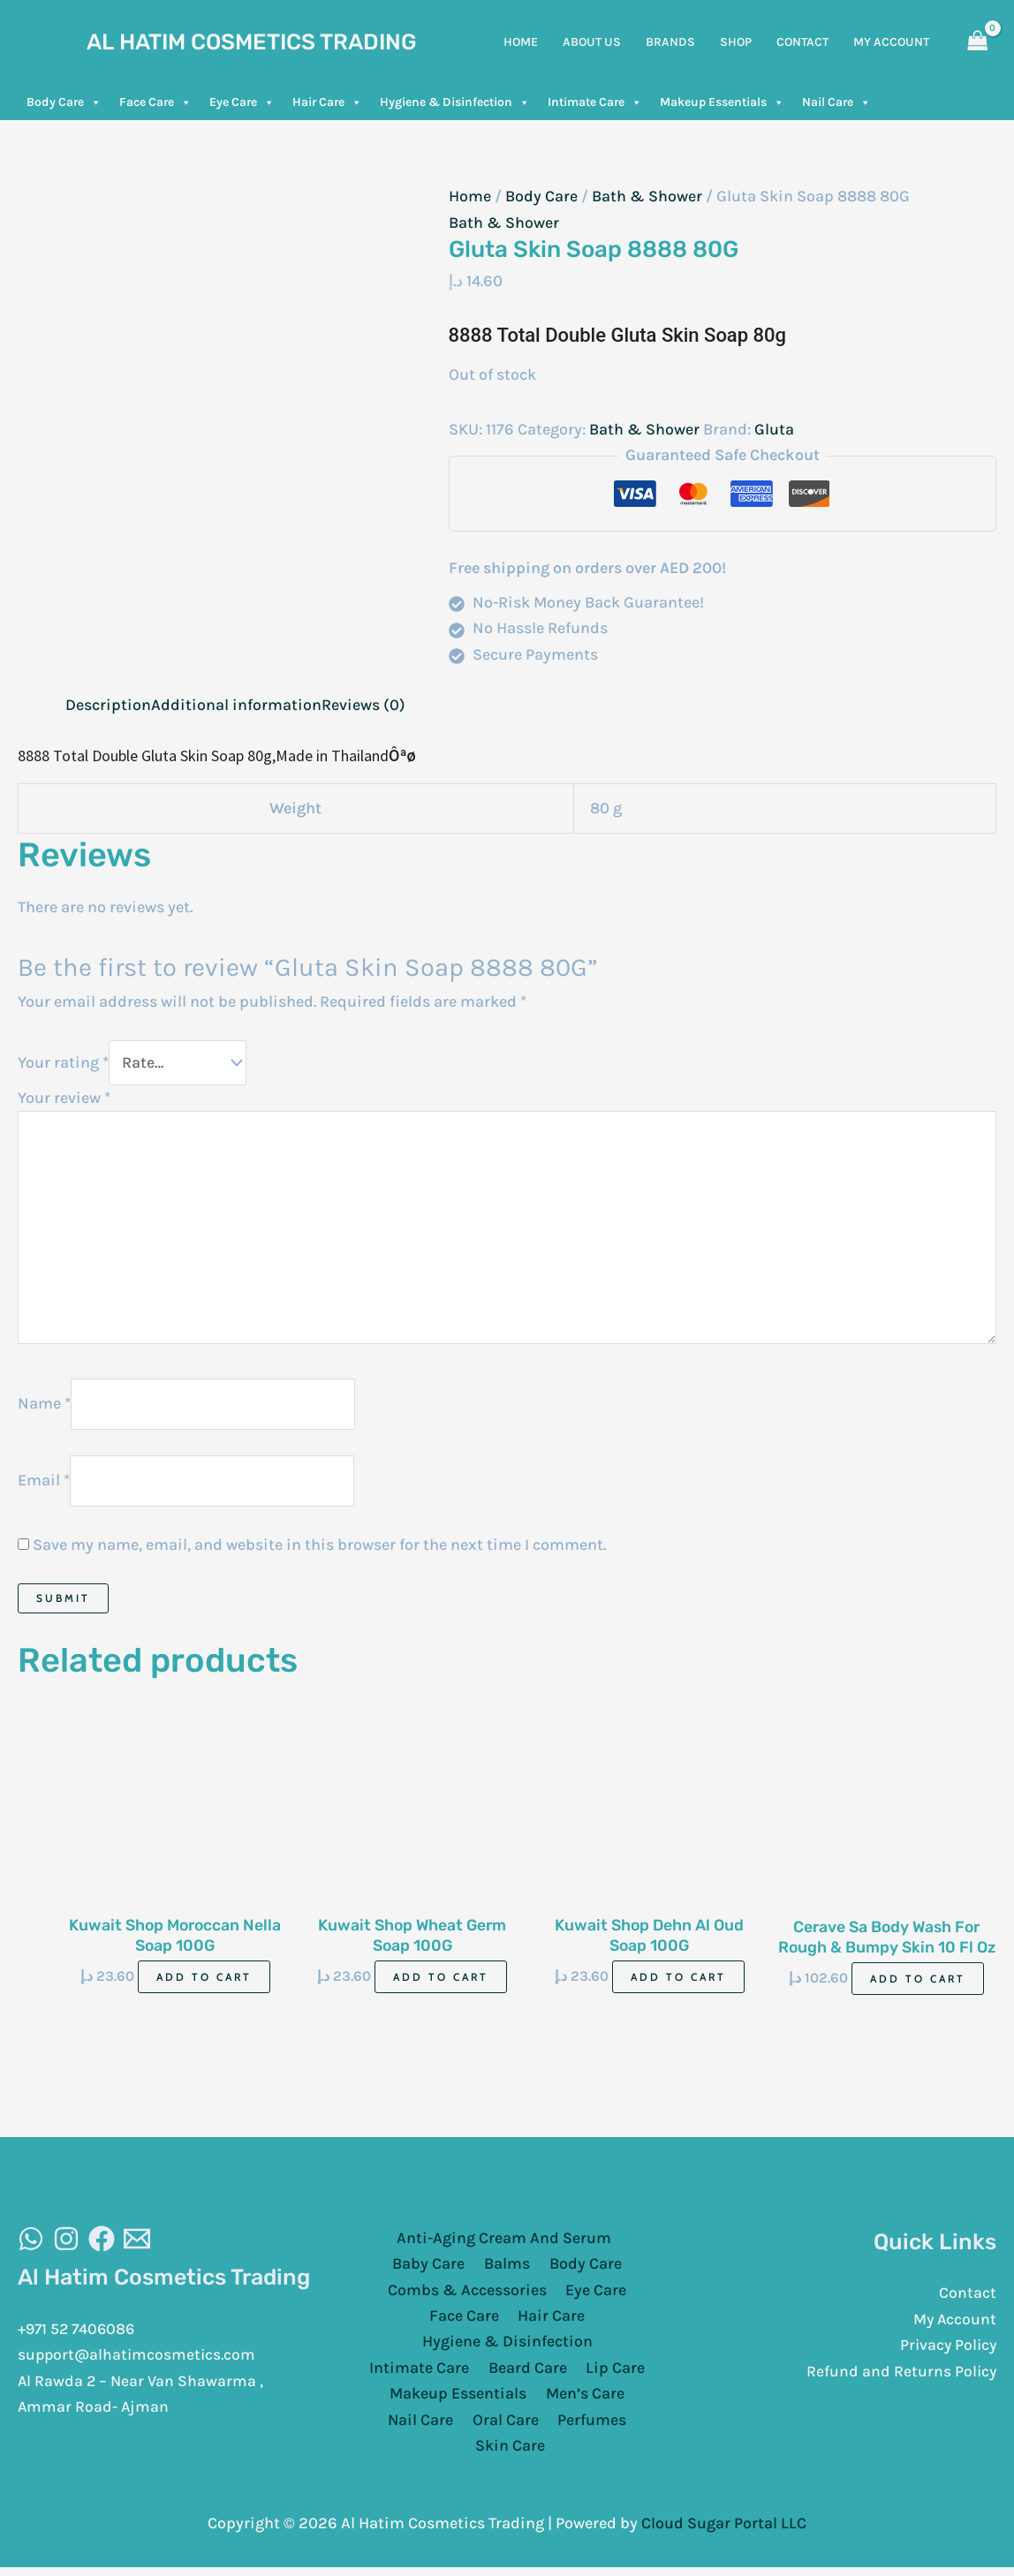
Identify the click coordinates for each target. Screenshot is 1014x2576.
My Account (954, 2323)
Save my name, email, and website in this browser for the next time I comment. (319, 1548)
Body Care (64, 102)
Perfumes (589, 2425)
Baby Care (432, 2268)
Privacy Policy (946, 2350)
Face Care (155, 102)
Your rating (63, 1062)
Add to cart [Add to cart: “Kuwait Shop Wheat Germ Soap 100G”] (440, 1981)
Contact (967, 2297)
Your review (64, 1097)
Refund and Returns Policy (900, 2375)
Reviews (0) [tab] (363, 704)
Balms (507, 2268)
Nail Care (836, 102)
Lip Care (612, 2373)
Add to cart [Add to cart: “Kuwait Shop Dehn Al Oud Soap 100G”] (678, 1981)
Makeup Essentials (722, 102)
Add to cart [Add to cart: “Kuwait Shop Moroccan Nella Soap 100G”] (204, 1981)
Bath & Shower (647, 196)
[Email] (137, 2243)
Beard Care (527, 2373)
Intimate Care (595, 102)
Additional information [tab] (236, 704)
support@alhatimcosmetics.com (139, 2359)
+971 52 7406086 (79, 2333)
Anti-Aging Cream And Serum (503, 2242)
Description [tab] (108, 704)
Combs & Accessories (469, 2294)
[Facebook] (101, 2243)
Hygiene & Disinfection (455, 102)
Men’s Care (583, 2399)
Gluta (774, 429)
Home (470, 196)
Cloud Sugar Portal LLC (723, 2527)
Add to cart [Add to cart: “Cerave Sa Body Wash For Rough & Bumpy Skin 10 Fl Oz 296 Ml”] (917, 1982)
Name (44, 1406)
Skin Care (511, 2451)
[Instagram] (66, 2243)
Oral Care (506, 2425)
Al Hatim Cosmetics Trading (252, 42)
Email (44, 1483)
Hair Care (327, 102)
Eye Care (242, 102)
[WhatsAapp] (31, 2243)
